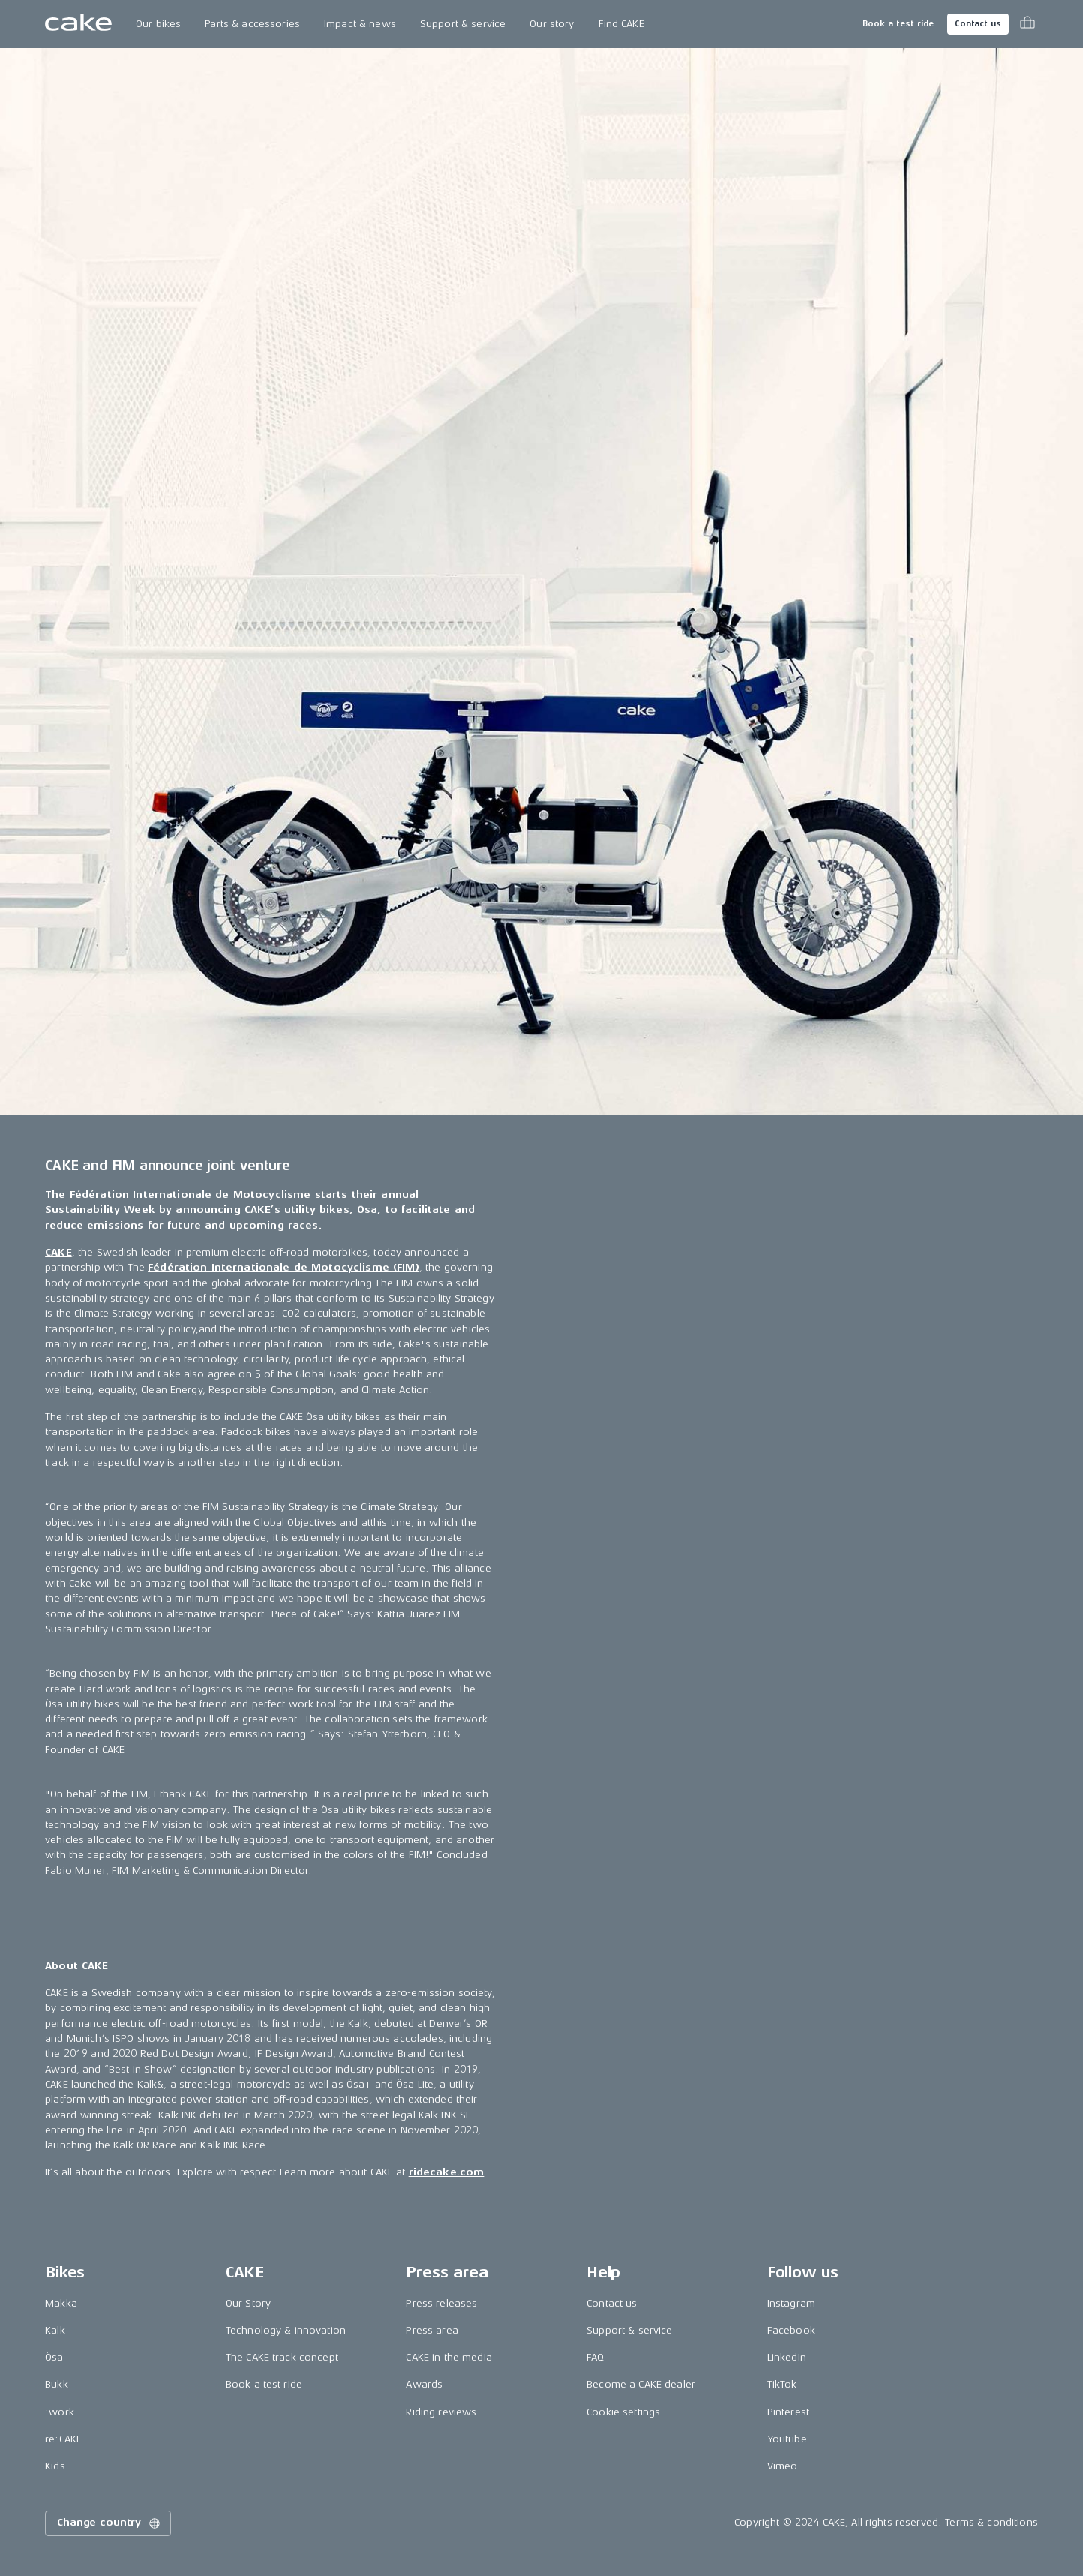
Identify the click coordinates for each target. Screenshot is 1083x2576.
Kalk (55, 2330)
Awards (424, 2384)
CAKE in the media (448, 2357)
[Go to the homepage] (78, 24)
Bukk (56, 2384)
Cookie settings (623, 2412)
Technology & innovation (286, 2330)
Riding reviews (441, 2412)
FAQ (595, 2357)
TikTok (782, 2384)
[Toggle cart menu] (1027, 24)
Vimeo (782, 2466)
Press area (432, 2330)
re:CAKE (63, 2439)
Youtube (787, 2439)
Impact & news (360, 23)
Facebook (791, 2330)
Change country (109, 2523)
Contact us (978, 24)
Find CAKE (621, 23)
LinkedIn (786, 2357)
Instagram (791, 2303)
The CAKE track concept (282, 2357)
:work (59, 2412)
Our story (552, 23)
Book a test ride (898, 24)
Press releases (441, 2303)
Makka (61, 2303)
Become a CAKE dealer (640, 2384)
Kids (55, 2466)
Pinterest (788, 2412)
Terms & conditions (991, 2522)
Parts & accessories (252, 23)
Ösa (54, 2357)
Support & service (463, 23)
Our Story (248, 2303)
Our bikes (158, 23)
